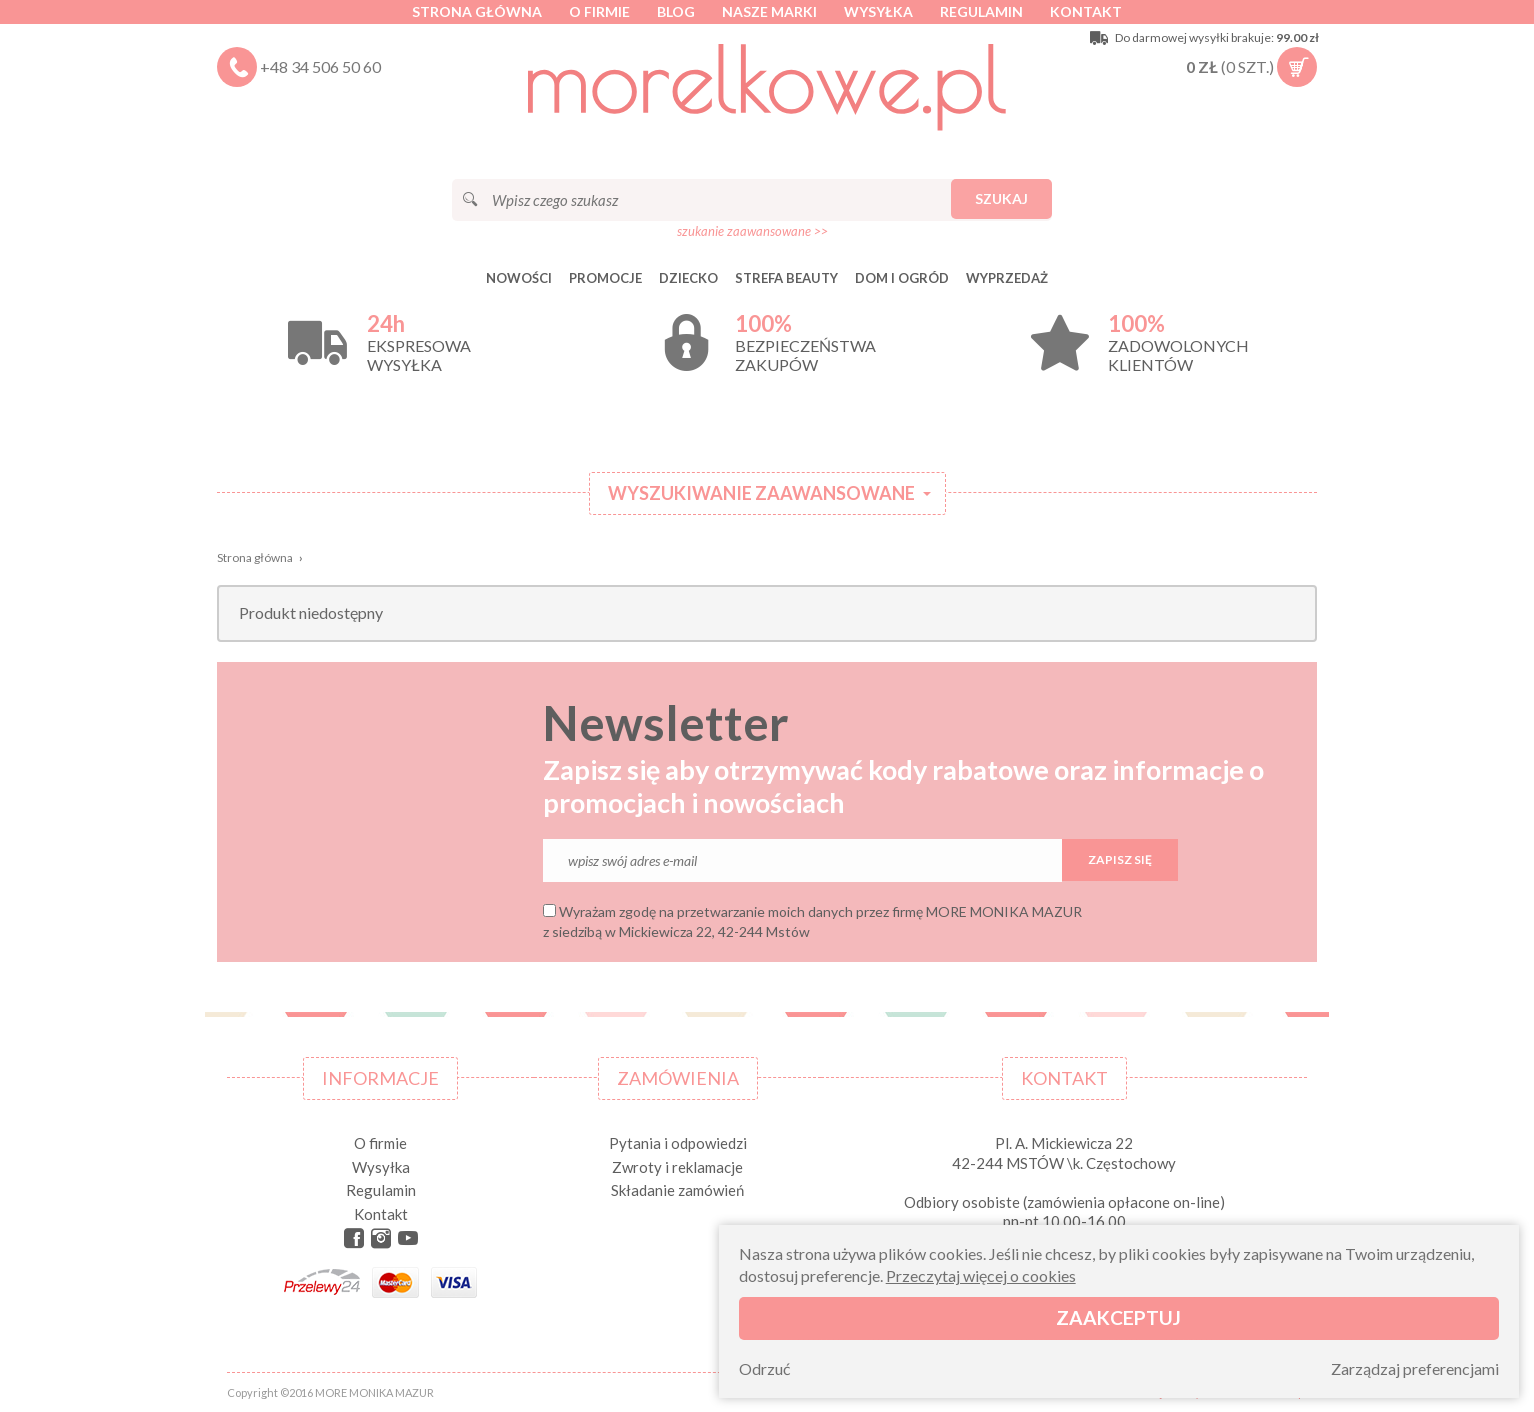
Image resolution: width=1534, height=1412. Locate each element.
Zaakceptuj (1118, 1317)
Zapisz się (1120, 859)
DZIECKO (688, 278)
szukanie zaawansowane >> (752, 231)
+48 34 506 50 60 (320, 66)
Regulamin (981, 11)
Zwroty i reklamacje (677, 1167)
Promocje (605, 278)
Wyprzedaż (1007, 278)
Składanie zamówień (677, 1190)
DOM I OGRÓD (902, 278)
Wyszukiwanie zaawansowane (761, 493)
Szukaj (1001, 198)
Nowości (519, 278)
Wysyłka (878, 11)
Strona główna (477, 11)
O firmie (599, 11)
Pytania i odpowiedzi (678, 1143)
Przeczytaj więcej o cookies (981, 1275)
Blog (676, 11)
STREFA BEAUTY (786, 278)
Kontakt (1086, 11)
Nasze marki (769, 11)
